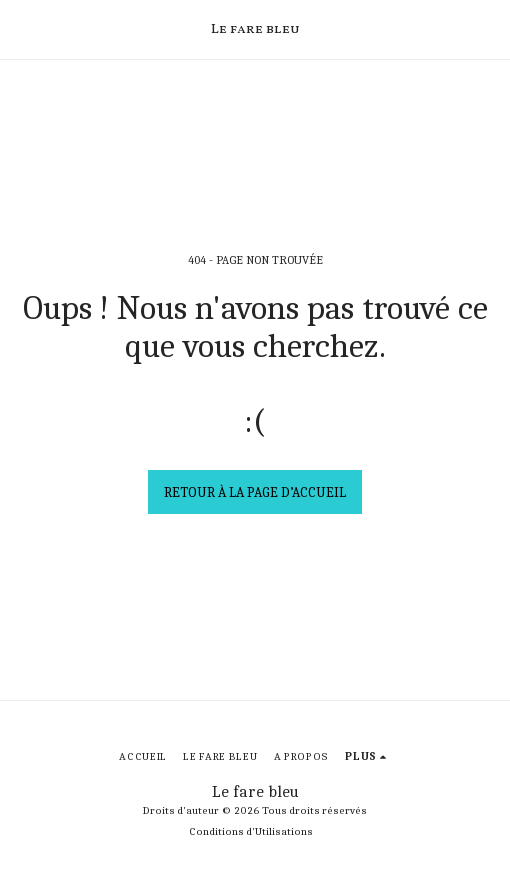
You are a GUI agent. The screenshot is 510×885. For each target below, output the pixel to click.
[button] (22, 28)
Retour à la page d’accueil (255, 492)
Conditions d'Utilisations (251, 831)
